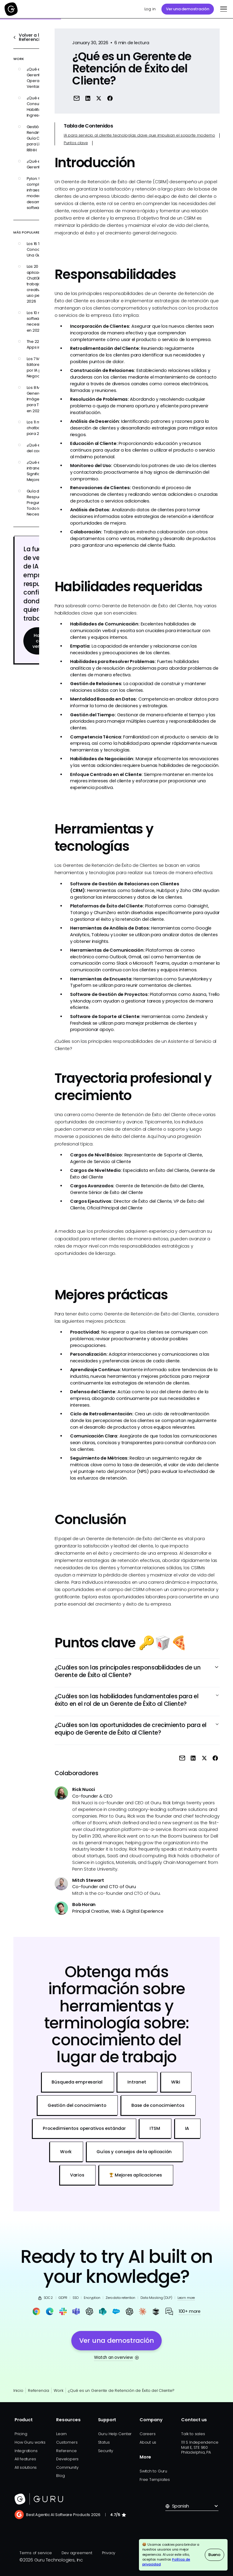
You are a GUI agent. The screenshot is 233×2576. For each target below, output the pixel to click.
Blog (60, 2475)
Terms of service (35, 2552)
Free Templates (155, 2479)
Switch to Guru (153, 2471)
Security (105, 2450)
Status (104, 2442)
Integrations (26, 2450)
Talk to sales (193, 2433)
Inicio (18, 2390)
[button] (222, 9)
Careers (147, 2433)
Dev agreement (77, 2552)
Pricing (21, 2433)
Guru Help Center (115, 2433)
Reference (66, 2450)
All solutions (26, 2467)
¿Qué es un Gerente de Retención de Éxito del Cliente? (121, 2390)
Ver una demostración (187, 9)
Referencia (38, 2390)
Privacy (108, 2552)
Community (67, 2467)
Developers (67, 2459)
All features (25, 2459)
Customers (66, 2442)
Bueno (214, 2554)
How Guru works (30, 2442)
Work (58, 2390)
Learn (61, 2433)
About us (148, 2442)
